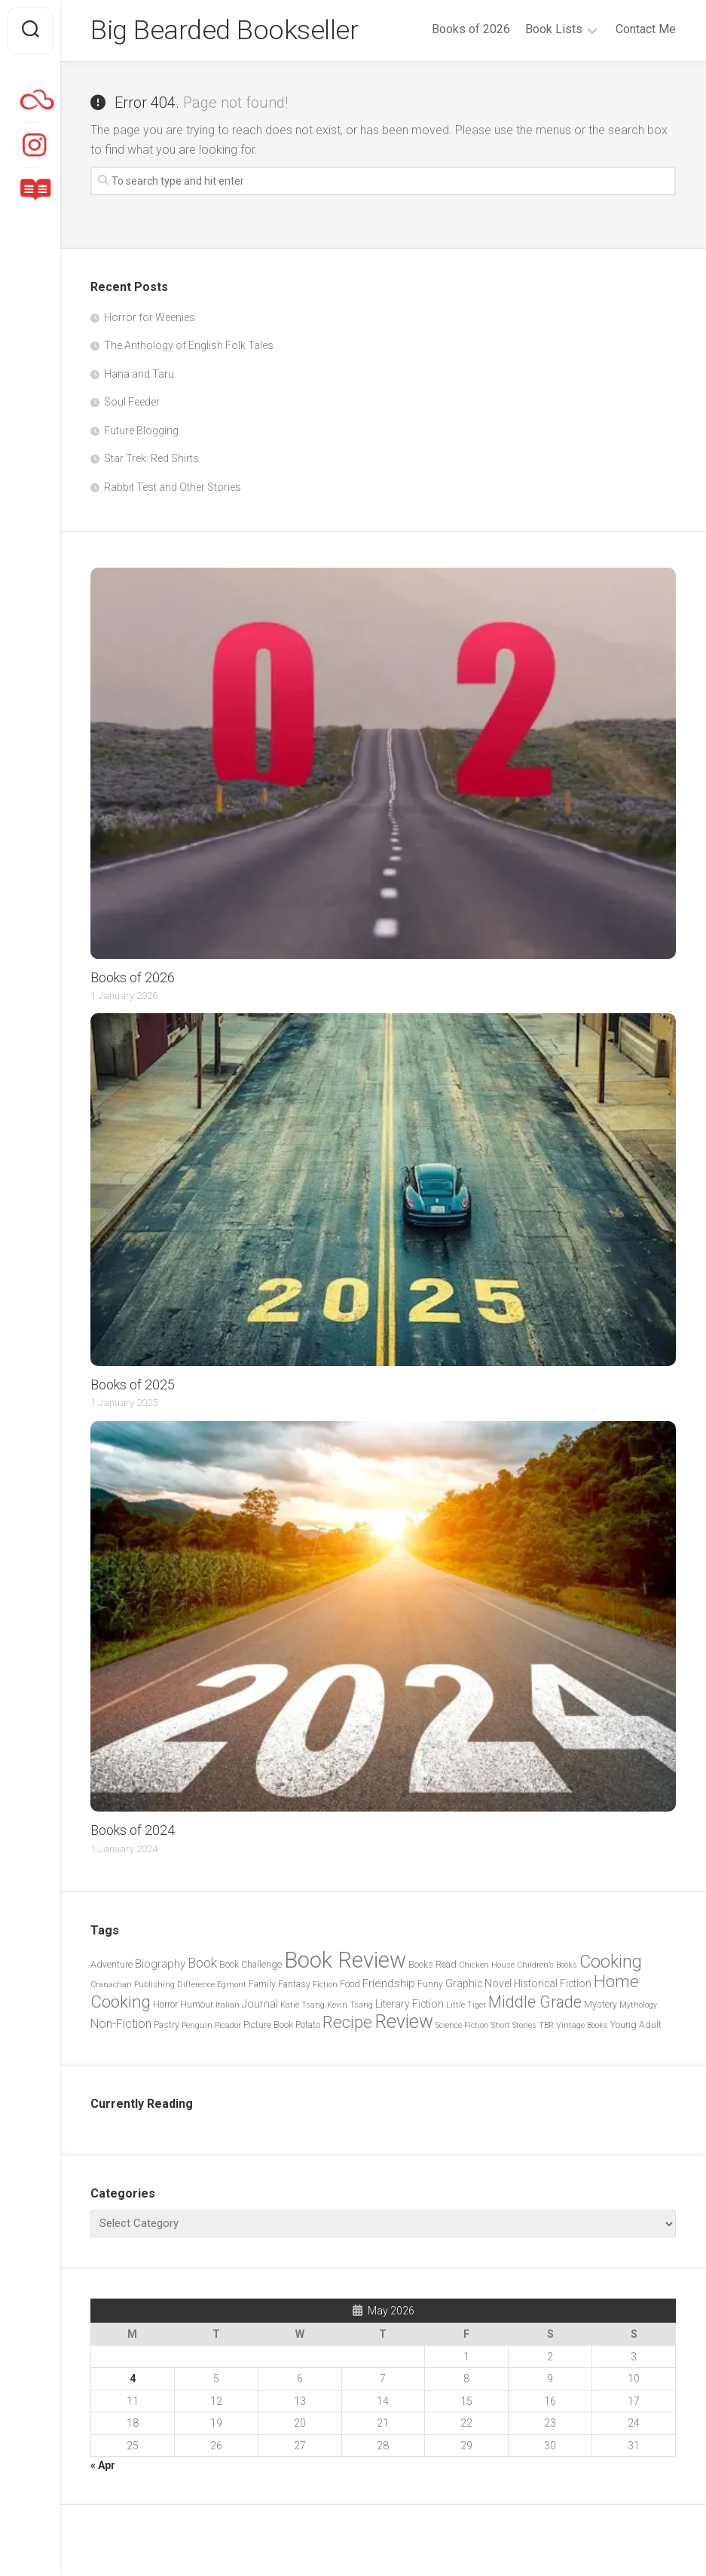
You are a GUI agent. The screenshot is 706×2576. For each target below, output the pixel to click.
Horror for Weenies (149, 317)
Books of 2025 (132, 1384)
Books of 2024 (132, 1830)
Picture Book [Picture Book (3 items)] (268, 2024)
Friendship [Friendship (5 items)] (388, 1983)
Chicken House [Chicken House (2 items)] (487, 1965)
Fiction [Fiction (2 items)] (325, 1984)
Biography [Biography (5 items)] (160, 1964)
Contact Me (646, 29)
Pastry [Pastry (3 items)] (166, 2024)
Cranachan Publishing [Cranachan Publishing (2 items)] (132, 1984)
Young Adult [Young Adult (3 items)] (636, 2024)
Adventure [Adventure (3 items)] (111, 1964)
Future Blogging (141, 430)
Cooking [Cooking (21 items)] (610, 1961)
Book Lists (553, 29)
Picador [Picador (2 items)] (228, 2025)
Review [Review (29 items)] (403, 2021)
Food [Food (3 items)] (350, 1983)
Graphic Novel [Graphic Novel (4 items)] (478, 1983)
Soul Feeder (132, 402)
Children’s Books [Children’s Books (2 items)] (547, 1965)
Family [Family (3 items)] (262, 1983)
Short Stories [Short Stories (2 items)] (513, 2025)
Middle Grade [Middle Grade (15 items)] (535, 2001)
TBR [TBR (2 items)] (546, 2025)
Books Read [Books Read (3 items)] (432, 1964)
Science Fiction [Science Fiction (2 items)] (462, 2025)
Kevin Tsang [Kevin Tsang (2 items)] (350, 2005)
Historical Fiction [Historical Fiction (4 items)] (552, 1983)
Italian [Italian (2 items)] (227, 2005)
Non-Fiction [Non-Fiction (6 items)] (120, 2024)
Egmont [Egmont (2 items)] (231, 1984)
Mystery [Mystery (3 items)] (600, 2004)
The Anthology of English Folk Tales (189, 345)
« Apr (102, 2465)
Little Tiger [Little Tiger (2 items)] (466, 2005)
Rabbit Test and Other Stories (172, 487)
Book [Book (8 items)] (202, 1963)
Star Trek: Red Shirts (151, 458)
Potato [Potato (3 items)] (307, 2024)
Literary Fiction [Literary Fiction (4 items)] (409, 2004)
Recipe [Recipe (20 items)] (347, 2022)
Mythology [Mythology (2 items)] (638, 2005)
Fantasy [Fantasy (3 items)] (294, 1983)
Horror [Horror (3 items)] (165, 2004)
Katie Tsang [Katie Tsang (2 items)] (302, 2005)
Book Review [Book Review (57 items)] (345, 1960)
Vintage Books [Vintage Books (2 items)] (582, 2025)
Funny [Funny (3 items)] (430, 1983)
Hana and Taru (139, 374)
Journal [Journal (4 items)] (260, 2004)
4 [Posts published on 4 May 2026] (133, 2378)
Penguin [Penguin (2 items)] (197, 2025)
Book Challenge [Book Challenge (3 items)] (250, 1964)
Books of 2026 (471, 29)
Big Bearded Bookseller (224, 31)
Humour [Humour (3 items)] (196, 2004)
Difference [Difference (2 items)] (196, 1984)
